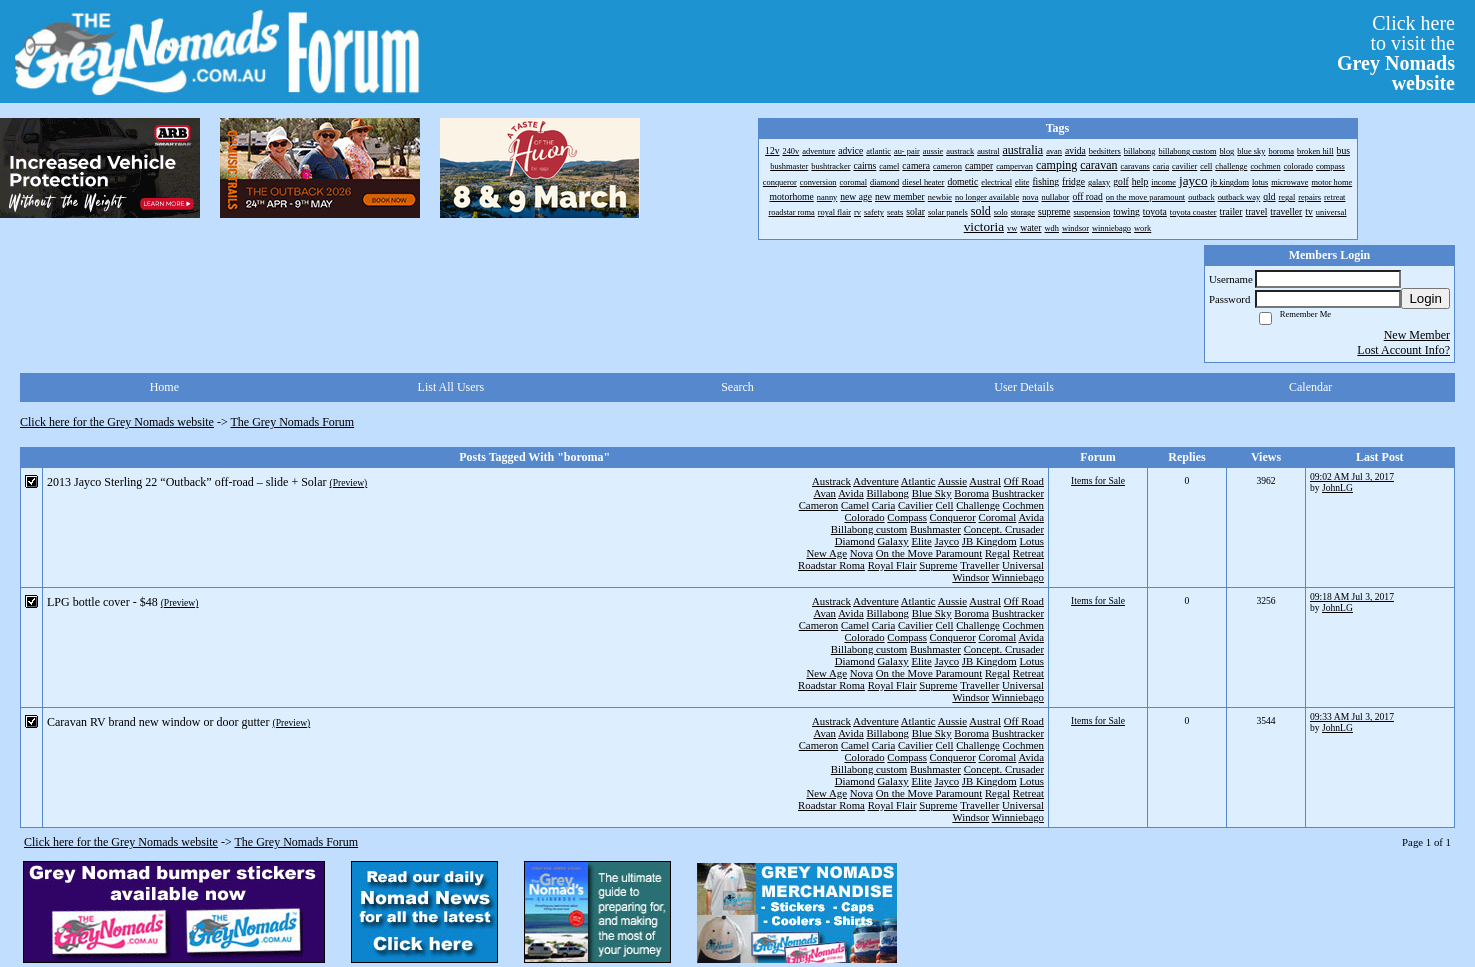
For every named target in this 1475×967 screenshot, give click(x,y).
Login (1425, 298)
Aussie (952, 481)
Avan (824, 493)
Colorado (864, 517)
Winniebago (1018, 577)
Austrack (831, 481)
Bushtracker (1018, 493)
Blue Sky (932, 493)
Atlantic (918, 481)
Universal (1023, 565)
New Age (826, 553)
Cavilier (915, 505)
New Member (1417, 335)
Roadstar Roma (831, 565)
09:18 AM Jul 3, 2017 (1352, 596)
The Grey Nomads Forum (293, 422)
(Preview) (348, 482)
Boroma (971, 493)
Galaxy (893, 541)
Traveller (979, 565)
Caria (883, 505)
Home (164, 387)
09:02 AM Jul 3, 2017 (1352, 476)
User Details (1024, 387)
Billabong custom (869, 529)
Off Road (1024, 481)
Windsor (970, 577)
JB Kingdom (989, 541)
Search (737, 387)
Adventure (876, 481)
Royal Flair (892, 565)
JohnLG (1337, 487)
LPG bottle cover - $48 (102, 602)
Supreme (938, 565)
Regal (997, 553)
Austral (985, 481)
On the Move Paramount (929, 553)
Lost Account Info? (1403, 350)
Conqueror (953, 517)
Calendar (1310, 387)
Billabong (887, 493)
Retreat (1028, 553)
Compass (907, 517)
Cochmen (1023, 505)
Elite (921, 541)
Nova (861, 553)
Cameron (819, 505)
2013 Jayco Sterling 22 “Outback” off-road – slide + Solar (186, 482)
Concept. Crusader (1004, 529)
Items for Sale (1098, 480)
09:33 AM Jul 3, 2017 (1352, 716)
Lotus (1031, 541)
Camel (855, 505)
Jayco (947, 541)
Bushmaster (935, 529)
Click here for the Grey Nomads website (117, 422)
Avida (851, 493)
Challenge (978, 505)
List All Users (451, 387)
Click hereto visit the (1396, 53)
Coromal (998, 517)
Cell (944, 505)
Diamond (855, 541)
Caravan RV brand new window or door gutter (158, 722)
